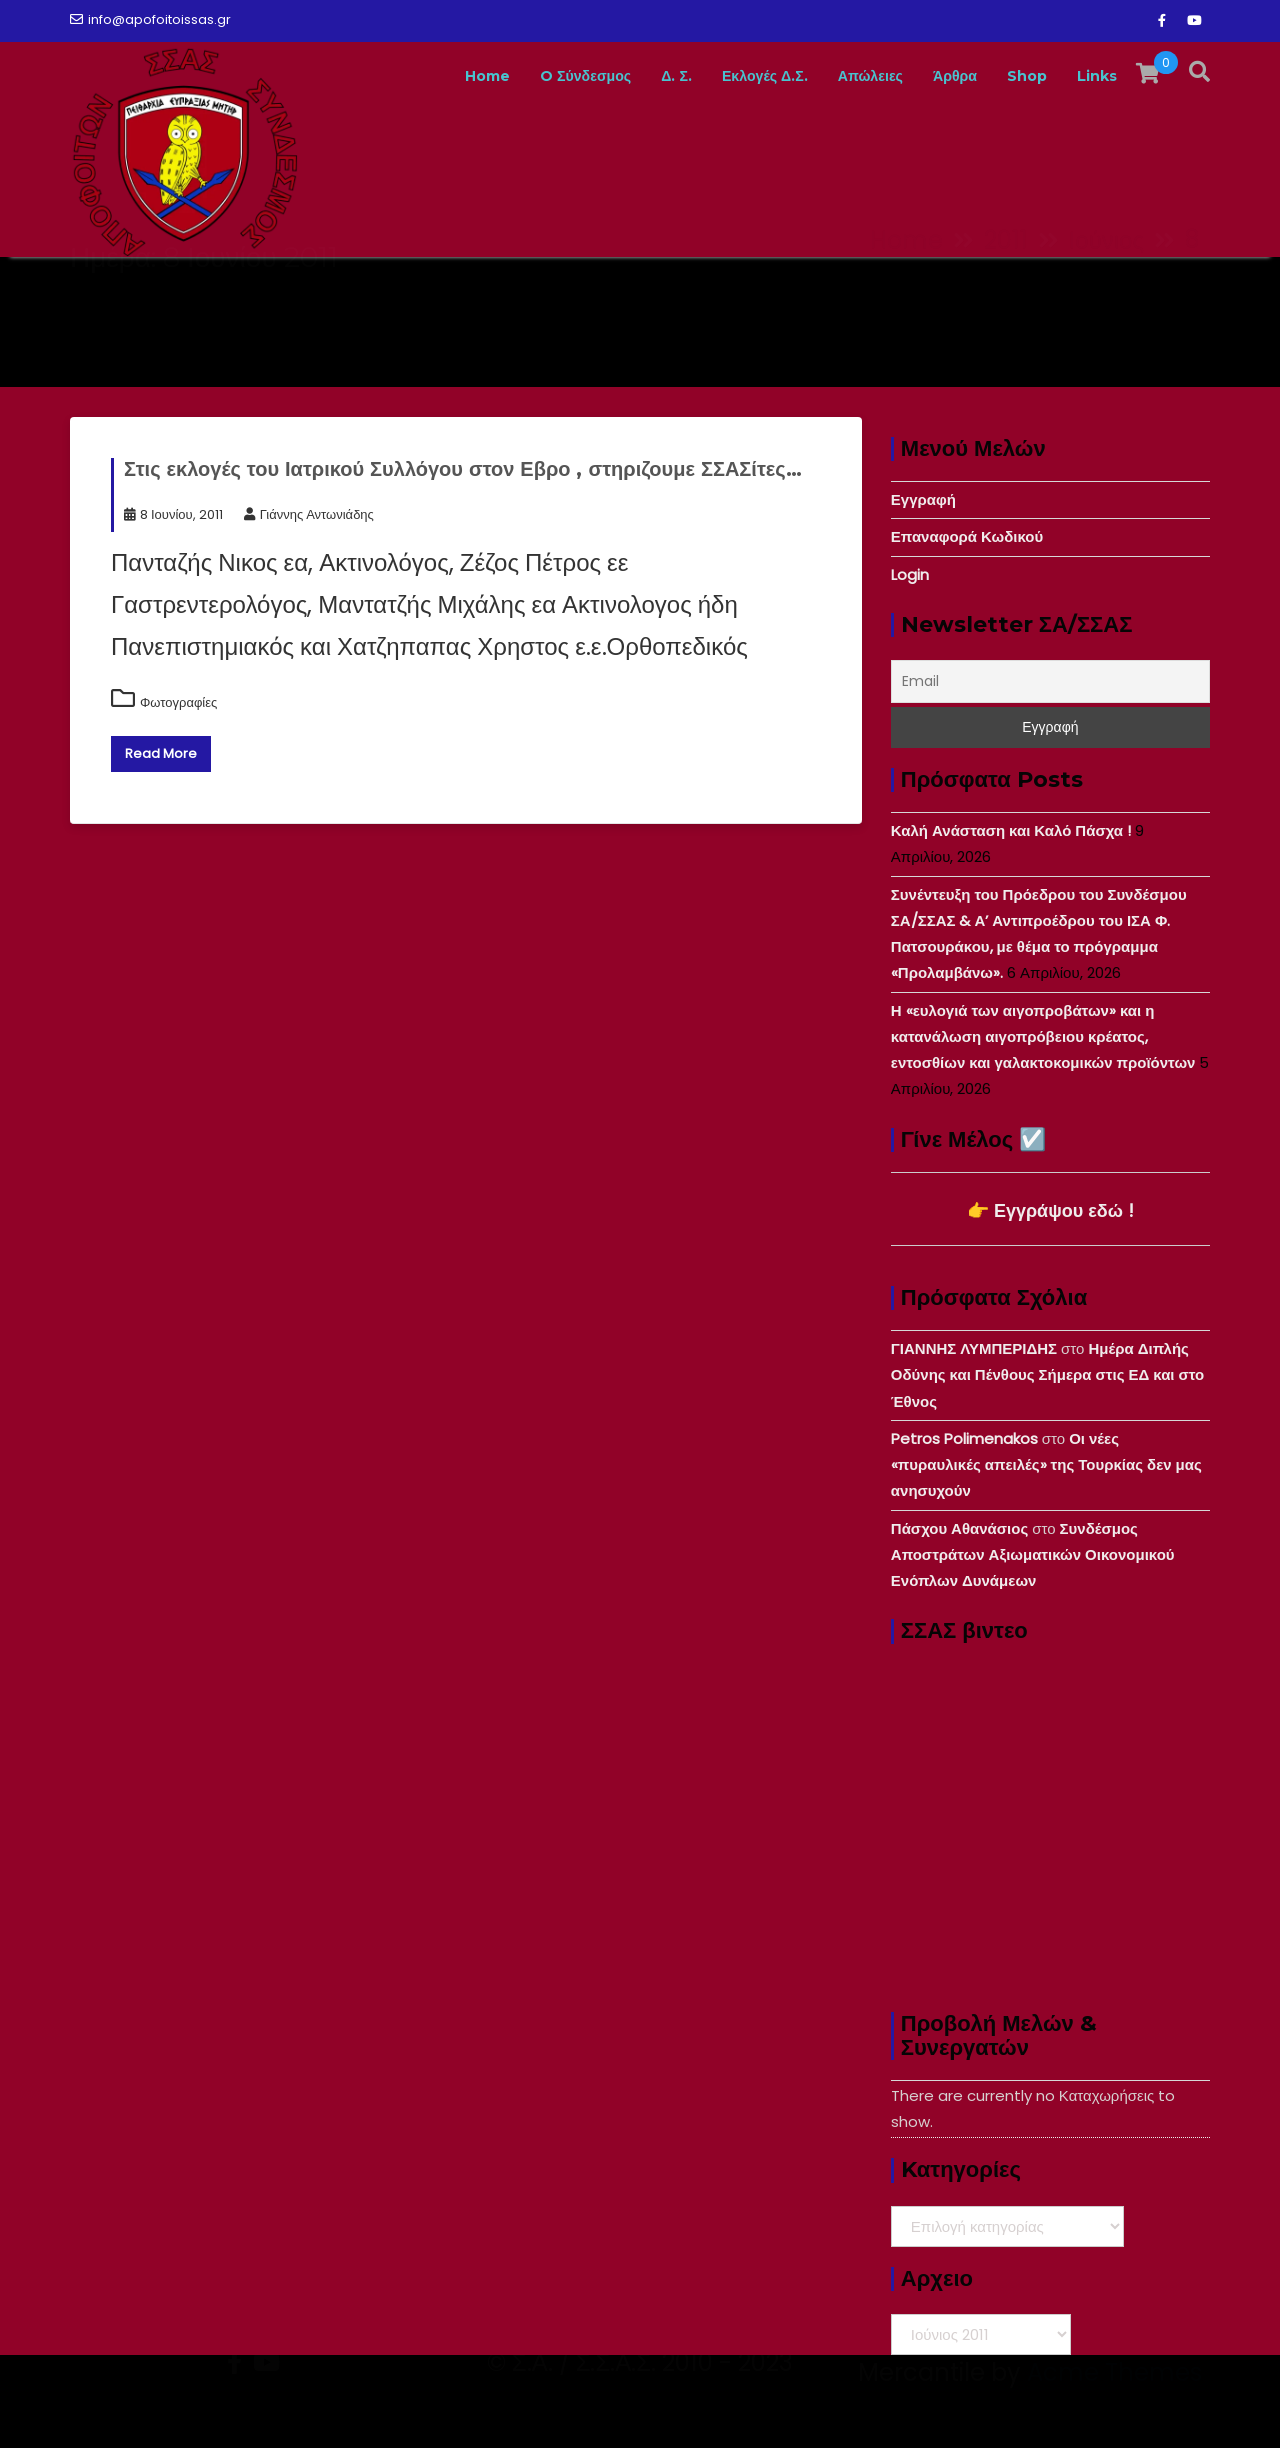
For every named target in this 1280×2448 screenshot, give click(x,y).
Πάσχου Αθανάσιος (959, 1528)
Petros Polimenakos (964, 1438)
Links (1093, 76)
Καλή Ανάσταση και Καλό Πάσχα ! (1011, 830)
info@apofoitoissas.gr (150, 19)
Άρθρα (938, 76)
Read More (161, 753)
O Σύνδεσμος (525, 76)
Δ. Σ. (626, 76)
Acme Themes (1114, 2412)
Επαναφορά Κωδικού (967, 536)
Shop (1017, 76)
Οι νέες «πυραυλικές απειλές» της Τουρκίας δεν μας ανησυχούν (1046, 1465)
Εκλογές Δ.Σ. (724, 76)
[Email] (1050, 681)
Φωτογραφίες (178, 702)
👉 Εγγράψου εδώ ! (1050, 1210)
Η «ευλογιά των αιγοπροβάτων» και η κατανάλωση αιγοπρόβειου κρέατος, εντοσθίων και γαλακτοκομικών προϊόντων (1043, 1037)
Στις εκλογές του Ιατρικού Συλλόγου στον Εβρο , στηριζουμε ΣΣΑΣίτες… (463, 469)
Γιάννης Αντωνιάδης (309, 514)
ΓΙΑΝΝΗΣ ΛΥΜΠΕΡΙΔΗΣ (974, 1348)
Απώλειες (842, 76)
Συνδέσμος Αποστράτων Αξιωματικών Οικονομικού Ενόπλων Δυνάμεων (1033, 1555)
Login (910, 574)
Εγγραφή (923, 499)
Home (415, 76)
